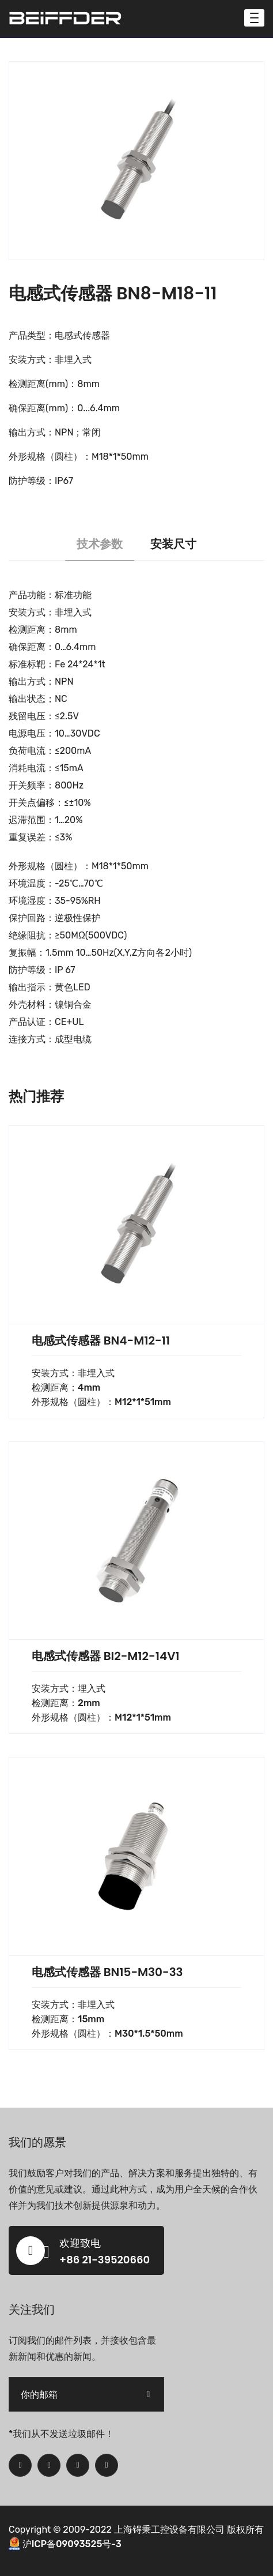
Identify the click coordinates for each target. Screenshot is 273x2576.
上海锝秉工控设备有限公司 (169, 2529)
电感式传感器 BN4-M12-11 (101, 1340)
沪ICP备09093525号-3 (72, 2544)
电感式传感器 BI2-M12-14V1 (106, 1656)
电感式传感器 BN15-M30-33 (107, 1972)
